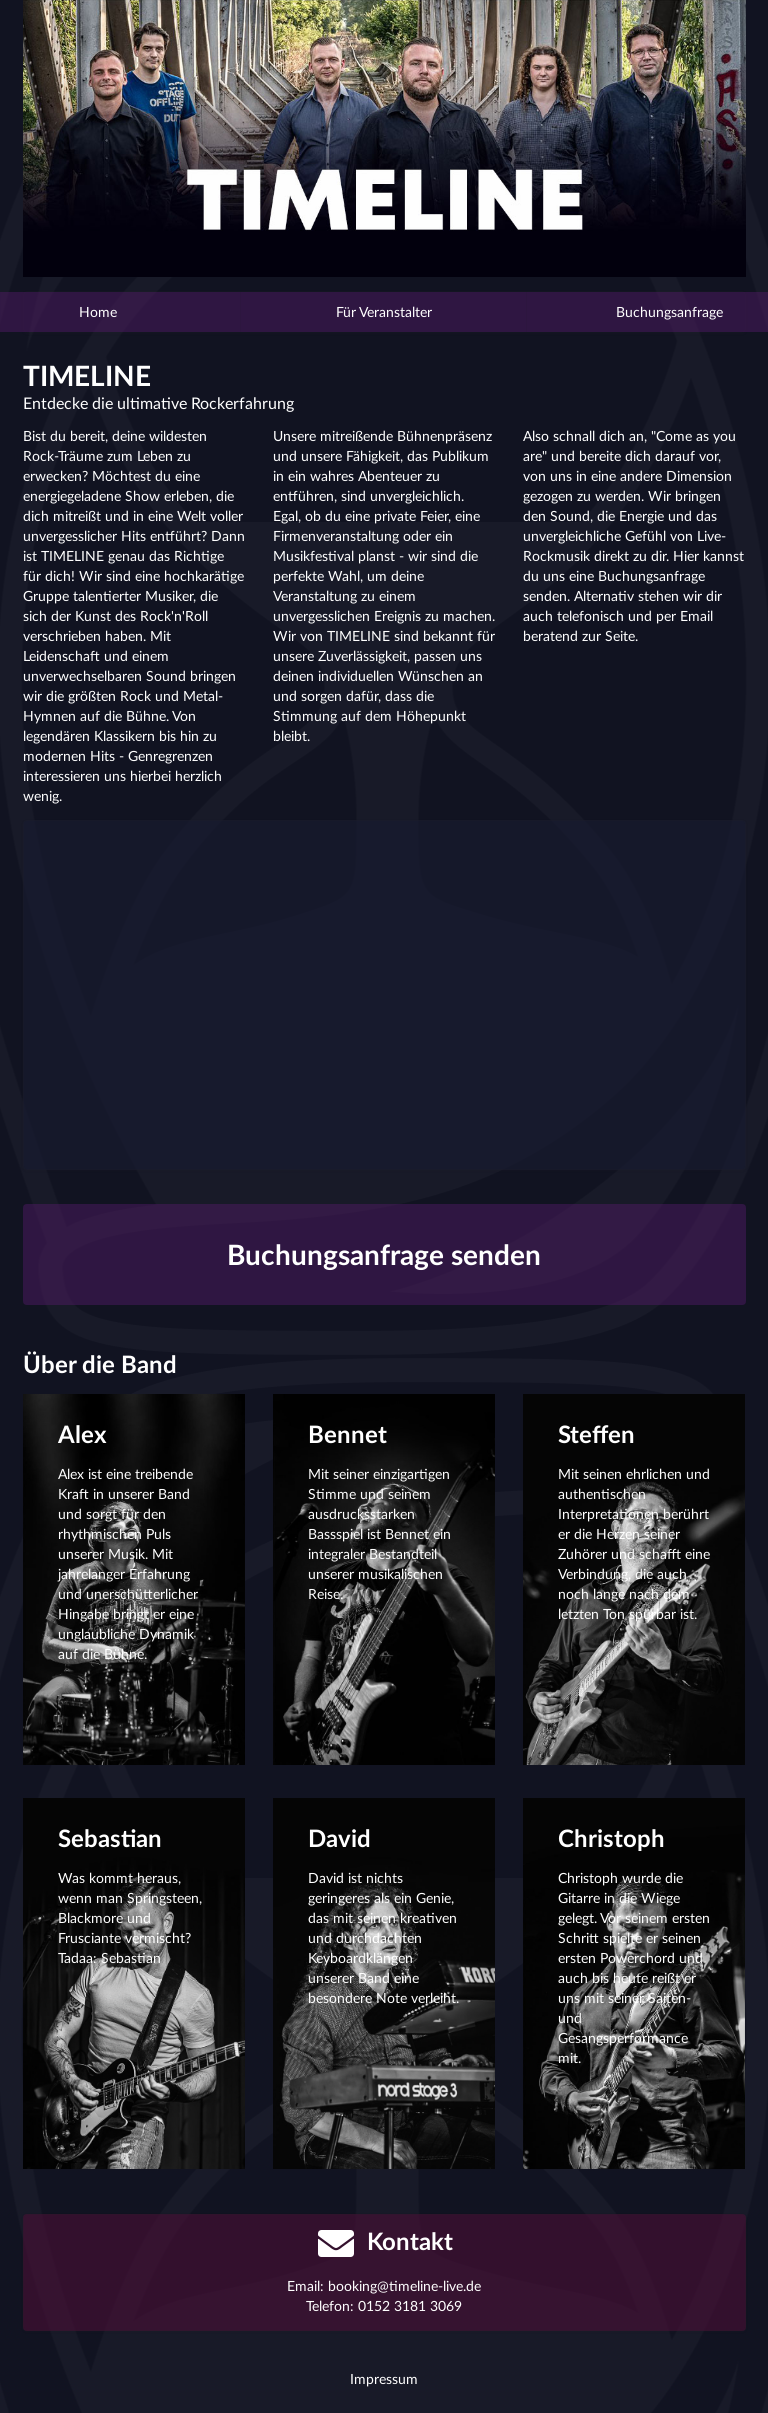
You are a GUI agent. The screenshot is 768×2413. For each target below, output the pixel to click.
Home (144, 311)
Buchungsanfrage (624, 311)
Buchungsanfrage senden (384, 1254)
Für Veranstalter (384, 311)
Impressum (384, 2378)
